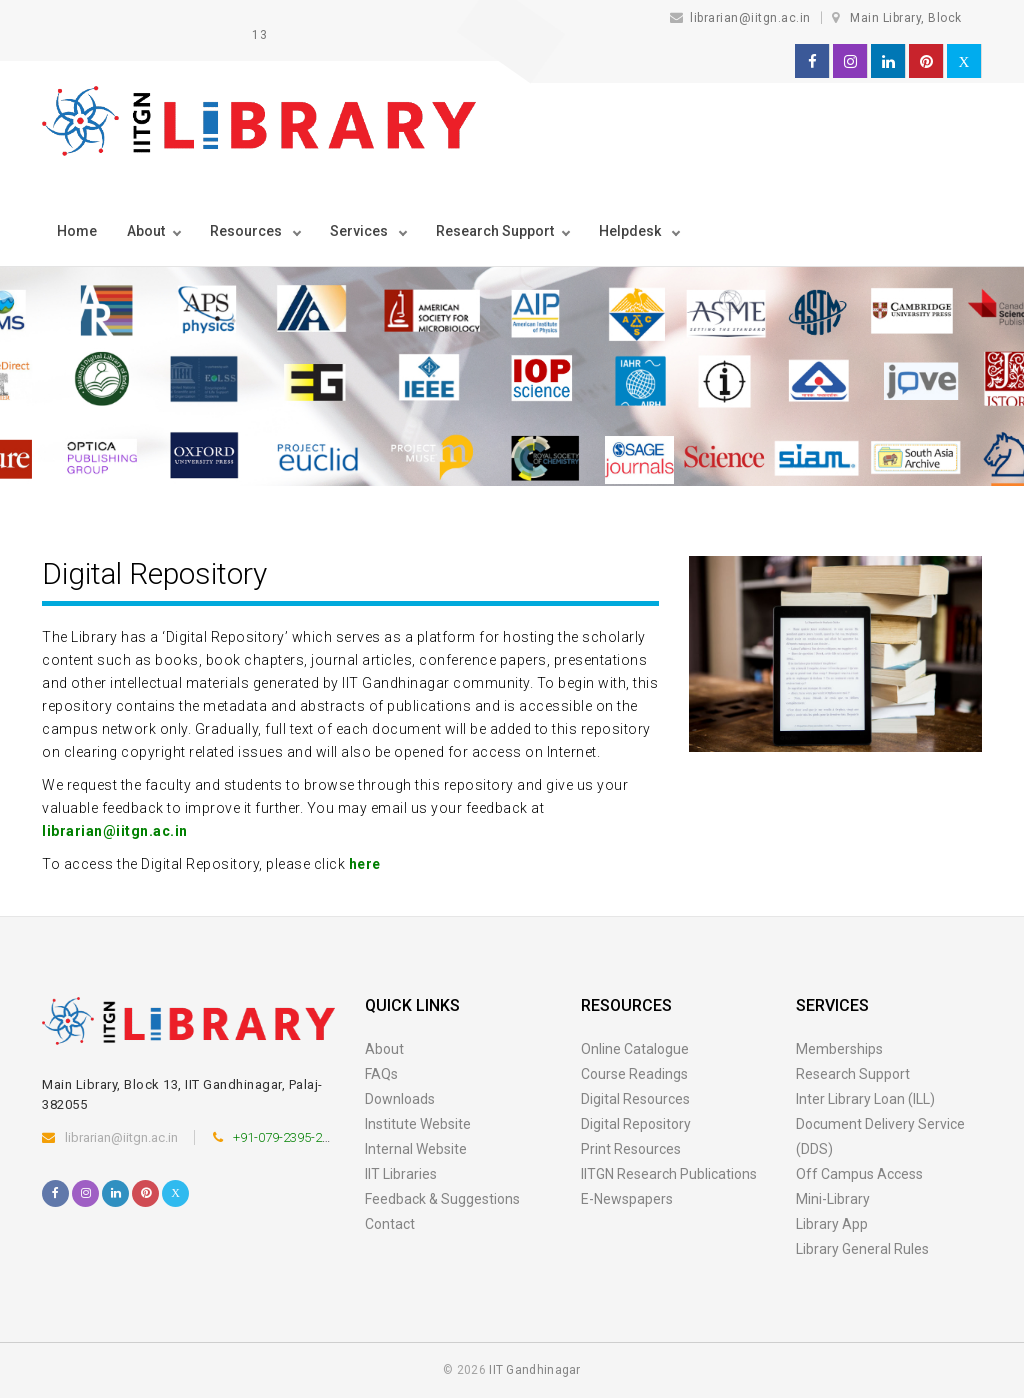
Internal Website (416, 1149)
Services (360, 231)
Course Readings (634, 1074)
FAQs (381, 1074)
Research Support (853, 1074)
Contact (390, 1224)
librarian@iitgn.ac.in (742, 18)
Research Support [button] (495, 231)
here (365, 864)
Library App (832, 1224)
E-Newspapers (627, 1199)
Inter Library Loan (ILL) (865, 1099)
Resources (247, 231)
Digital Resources (635, 1099)
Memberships (839, 1049)
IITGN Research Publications (669, 1174)
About (146, 231)
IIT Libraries (401, 1174)
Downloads (400, 1099)
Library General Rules (862, 1249)
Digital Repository (636, 1124)
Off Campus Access (859, 1174)
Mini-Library (833, 1199)
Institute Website (418, 1124)
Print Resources (631, 1149)
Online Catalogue (635, 1049)
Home (77, 231)
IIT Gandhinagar (535, 1370)
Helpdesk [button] (631, 231)
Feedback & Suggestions (442, 1199)
